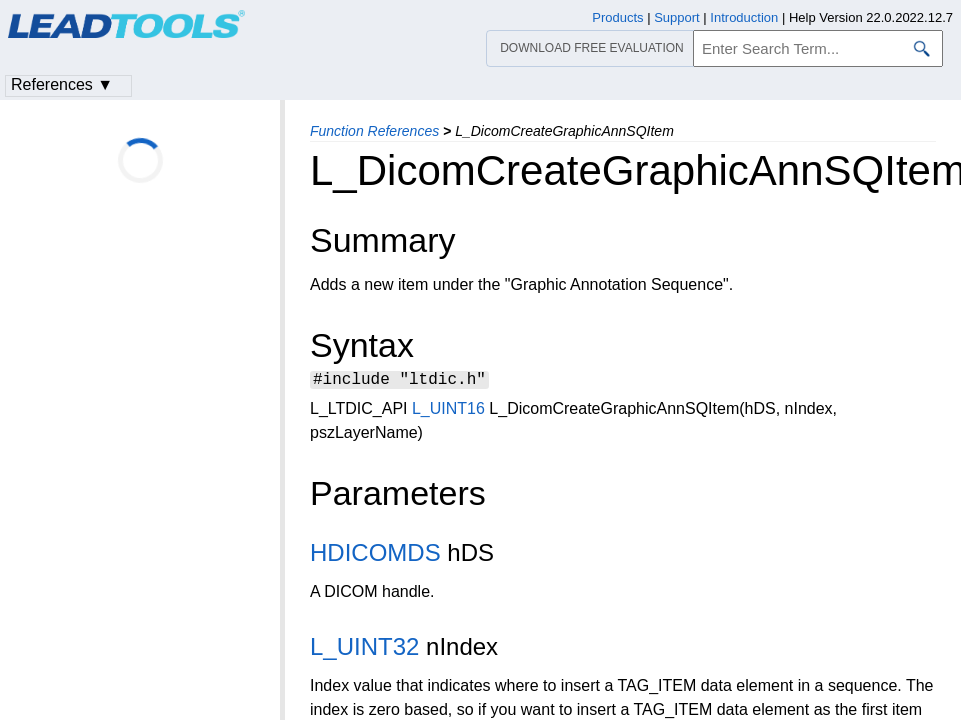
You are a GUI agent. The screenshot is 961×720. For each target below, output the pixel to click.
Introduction (744, 17)
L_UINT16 (448, 411)
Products (617, 17)
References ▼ (62, 84)
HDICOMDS (375, 555)
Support (677, 17)
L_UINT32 (364, 649)
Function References (374, 131)
